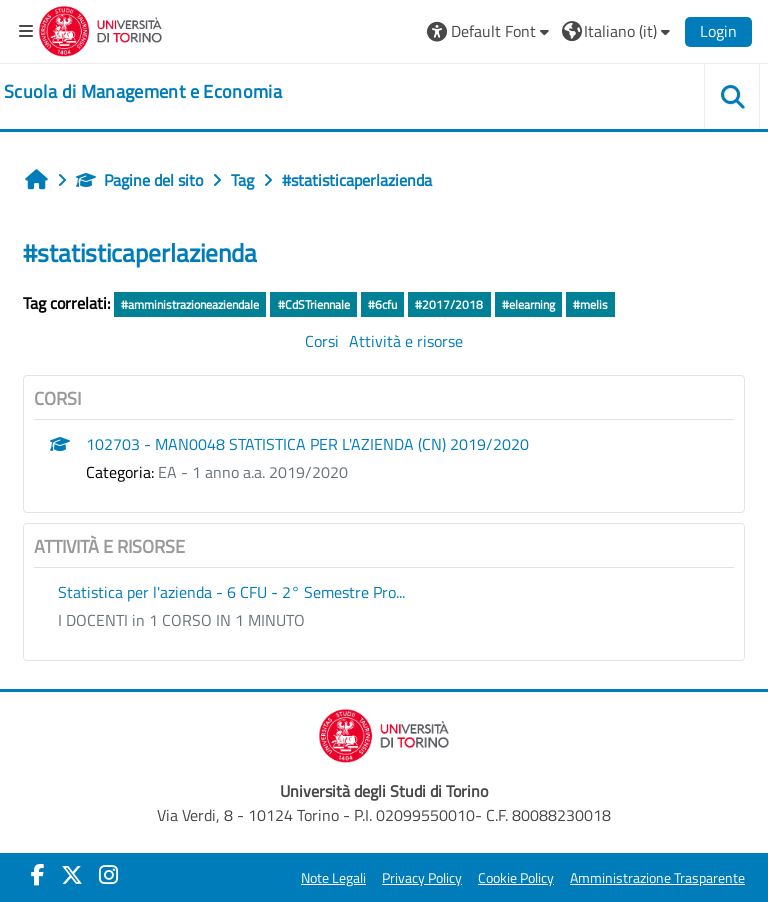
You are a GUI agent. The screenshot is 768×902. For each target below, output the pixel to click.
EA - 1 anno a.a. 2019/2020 (253, 472)
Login (718, 31)
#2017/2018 (449, 304)
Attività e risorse (406, 341)
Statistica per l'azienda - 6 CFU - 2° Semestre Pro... (231, 592)
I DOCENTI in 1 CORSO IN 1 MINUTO (181, 620)
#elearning (528, 304)
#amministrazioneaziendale (190, 304)
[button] (490, 31)
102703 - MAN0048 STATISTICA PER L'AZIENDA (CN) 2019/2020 (307, 444)
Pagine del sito (139, 180)
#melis (590, 304)
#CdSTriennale (314, 304)
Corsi (322, 341)
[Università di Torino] (100, 29)
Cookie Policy (516, 878)
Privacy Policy (422, 878)
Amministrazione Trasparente (657, 878)
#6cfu (382, 304)
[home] (143, 92)
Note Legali (333, 878)
